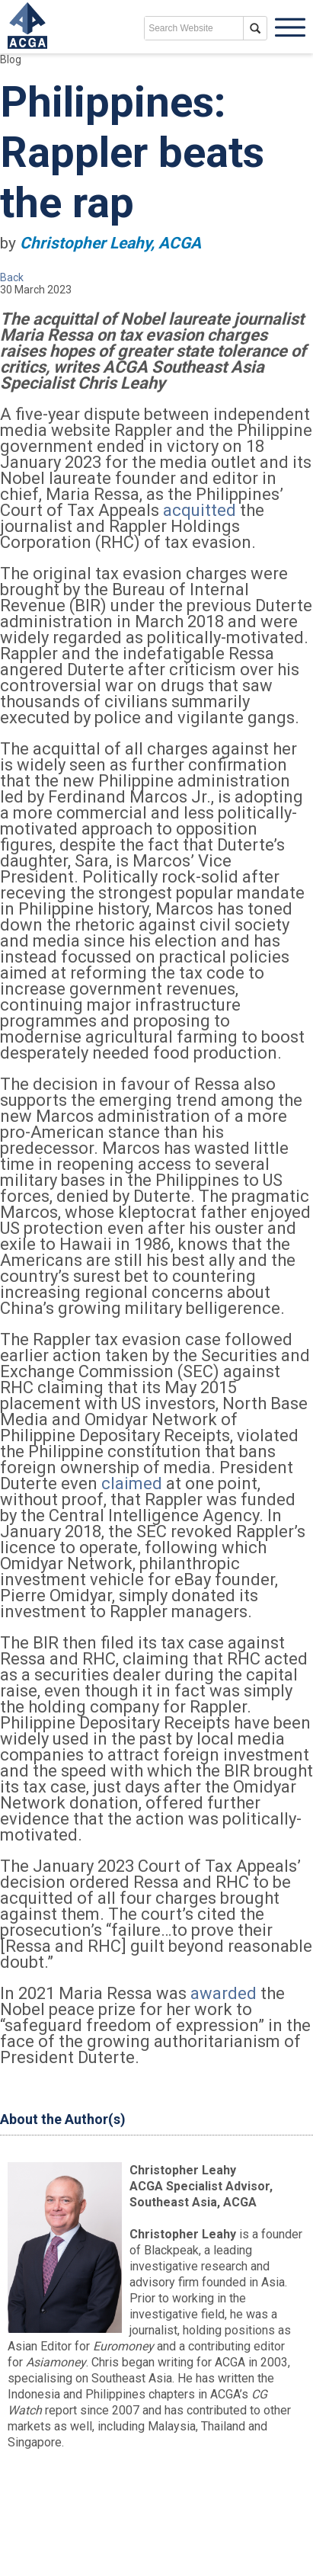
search (255, 28)
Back (12, 277)
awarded (223, 1993)
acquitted (199, 510)
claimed (131, 1483)
